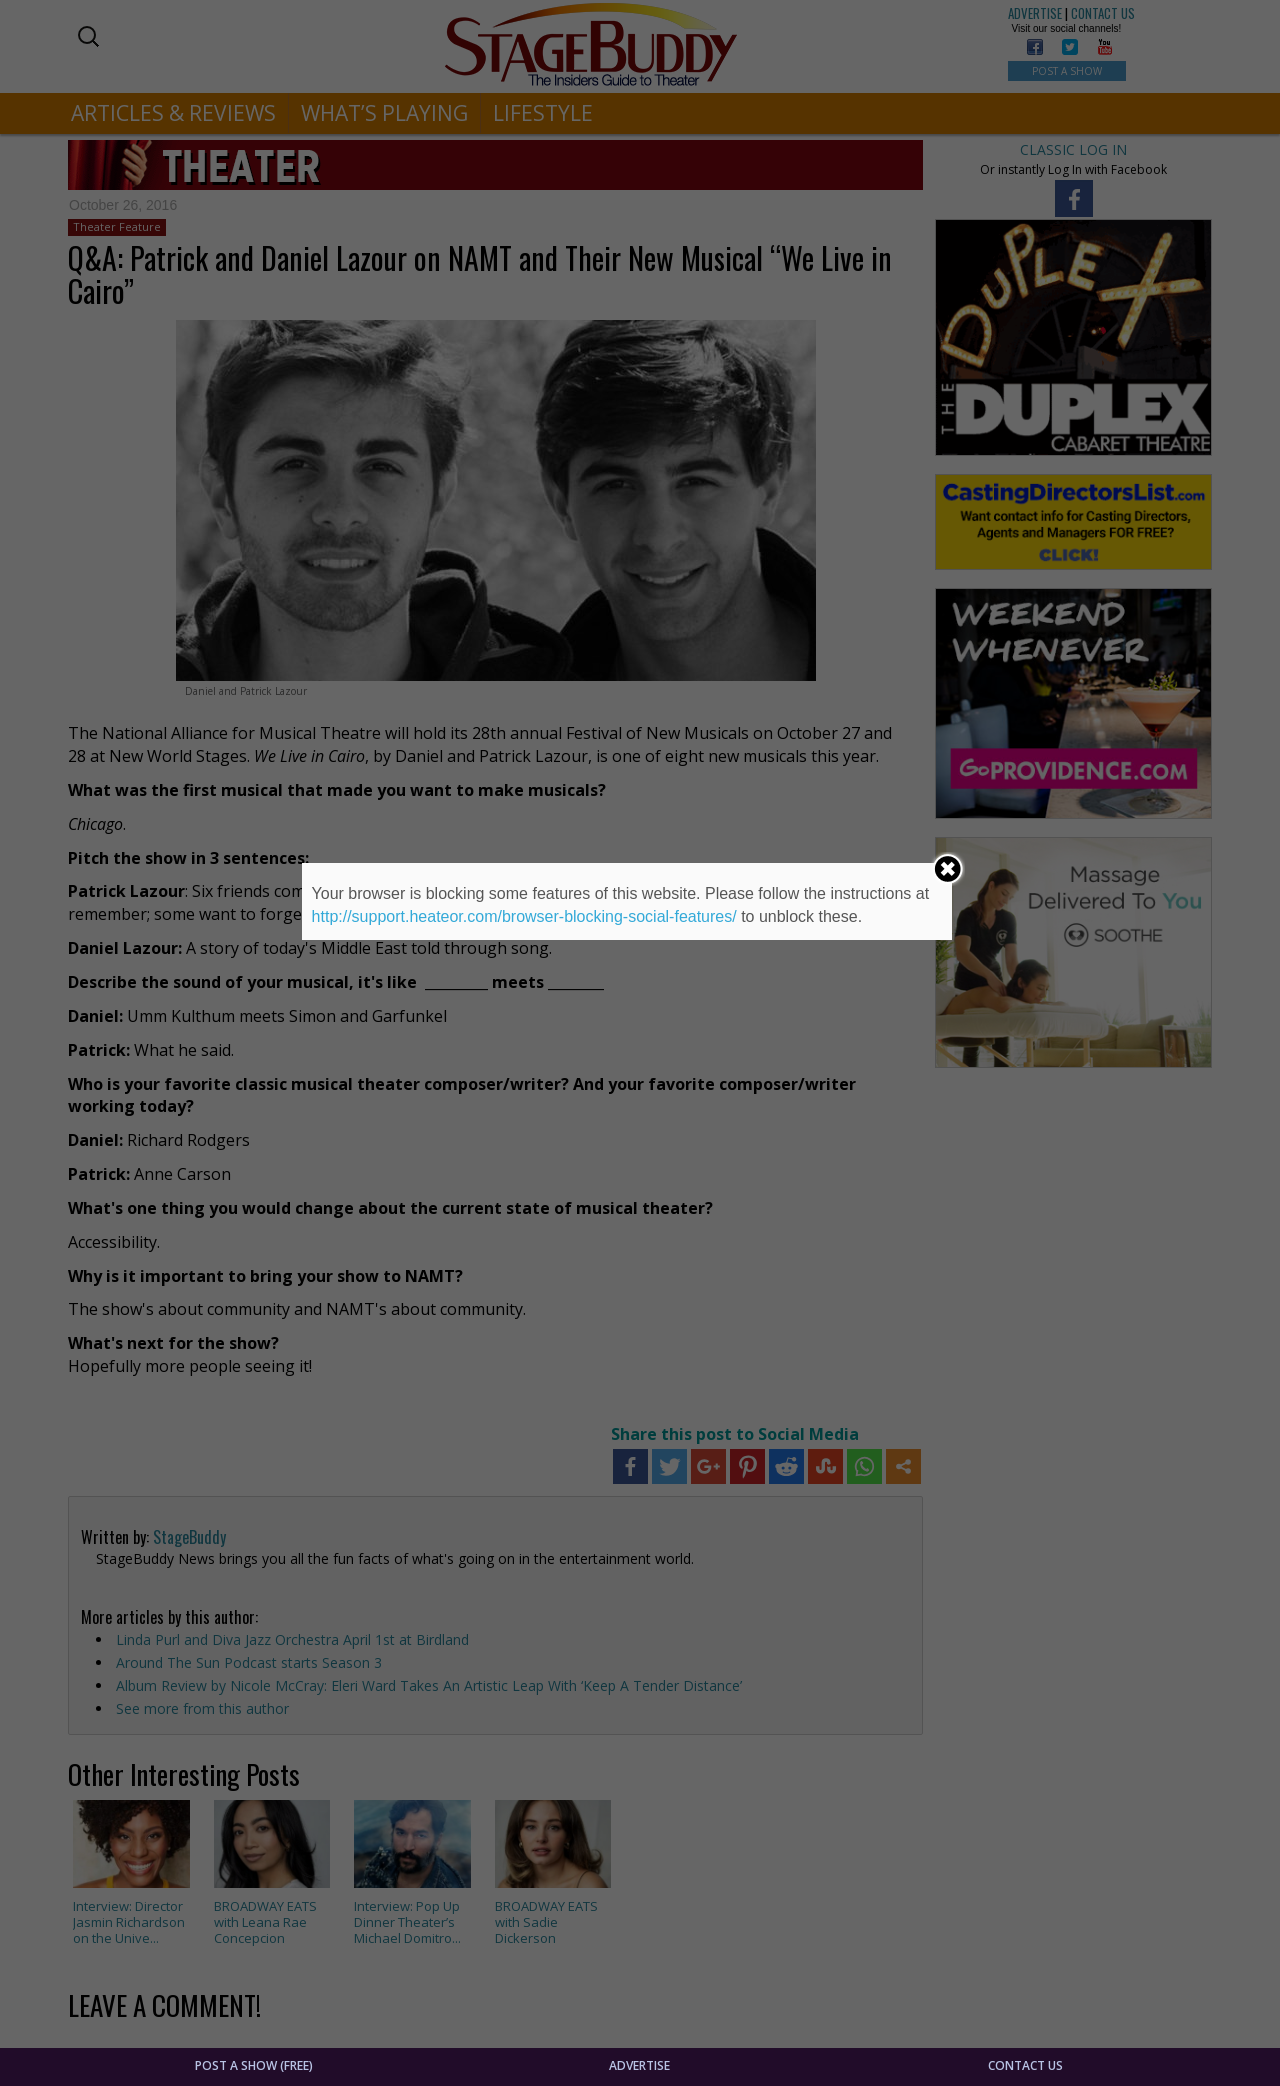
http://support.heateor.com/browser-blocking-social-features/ (524, 916)
